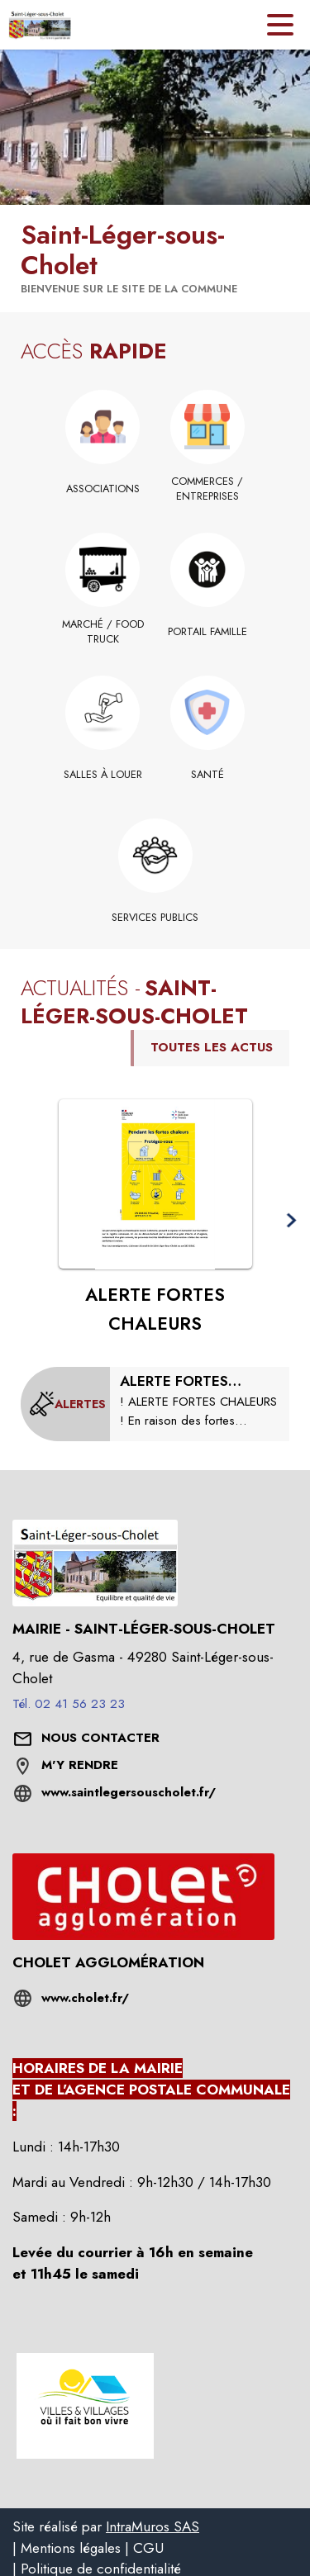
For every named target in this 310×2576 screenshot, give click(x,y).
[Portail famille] (208, 631)
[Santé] (208, 774)
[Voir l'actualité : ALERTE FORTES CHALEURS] (155, 1184)
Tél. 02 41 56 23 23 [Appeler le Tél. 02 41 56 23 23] (68, 1704)
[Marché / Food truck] (103, 632)
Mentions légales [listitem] (71, 2548)
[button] (290, 1221)
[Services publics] (155, 917)
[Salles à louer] (103, 774)
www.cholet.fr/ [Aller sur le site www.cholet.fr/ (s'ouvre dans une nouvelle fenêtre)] (85, 1998)
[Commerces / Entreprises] (208, 489)
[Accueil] (39, 24)
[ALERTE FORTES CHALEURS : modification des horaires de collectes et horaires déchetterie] (199, 1401)
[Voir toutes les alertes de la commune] (67, 1404)
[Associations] (103, 489)
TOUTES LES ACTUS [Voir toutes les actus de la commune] (211, 1047)
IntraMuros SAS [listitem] (152, 2526)
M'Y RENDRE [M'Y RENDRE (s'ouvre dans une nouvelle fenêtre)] (79, 1765)
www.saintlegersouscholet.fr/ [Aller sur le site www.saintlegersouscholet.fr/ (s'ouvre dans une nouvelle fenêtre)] (128, 1792)
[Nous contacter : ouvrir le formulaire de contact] (100, 1738)
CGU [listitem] (148, 2548)
